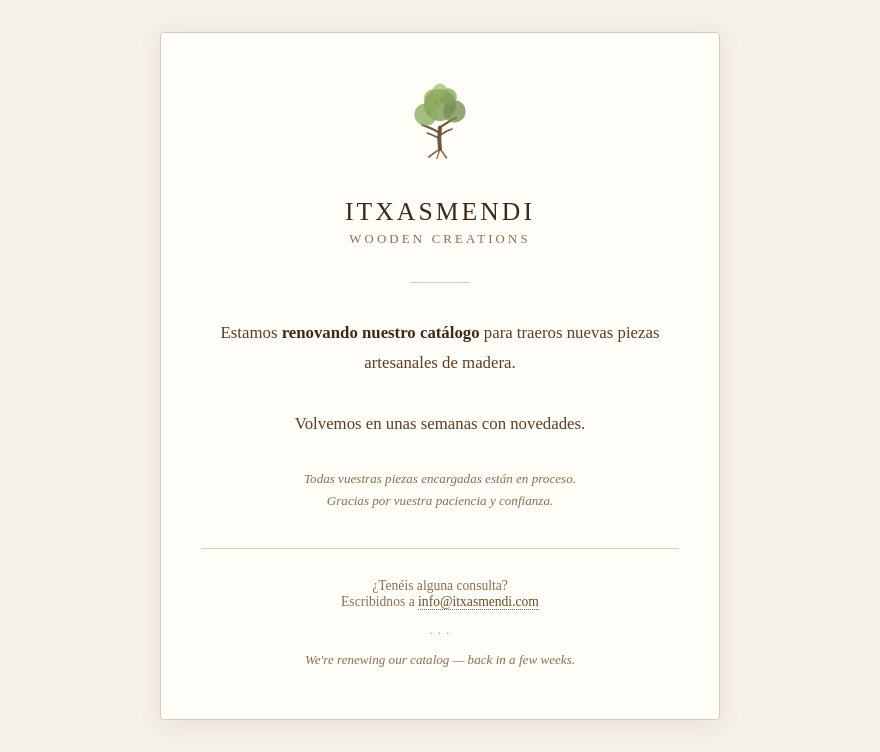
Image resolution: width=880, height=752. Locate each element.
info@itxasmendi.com (478, 601)
